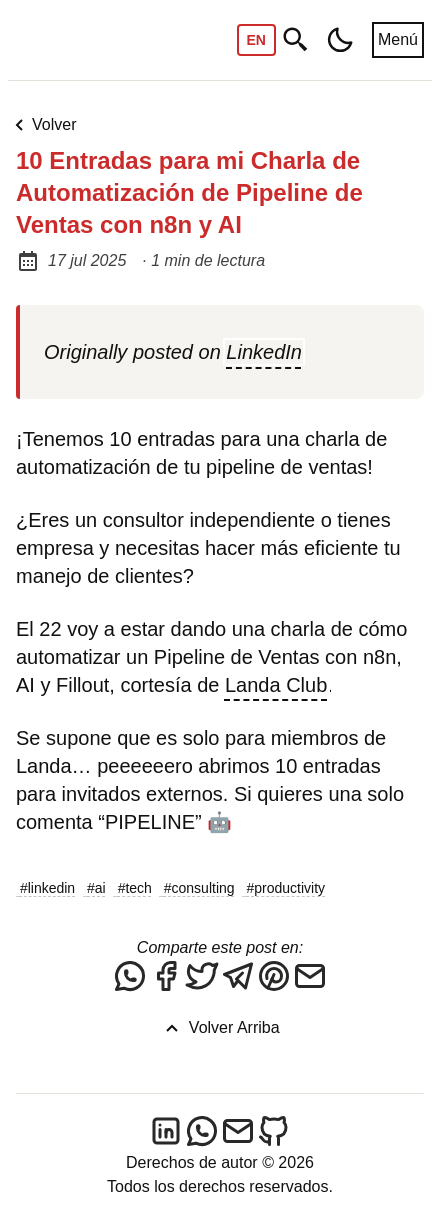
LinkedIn (264, 352)
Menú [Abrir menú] (398, 39)
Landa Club (276, 685)
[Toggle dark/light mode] (340, 40)
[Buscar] (296, 40)
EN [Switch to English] (256, 40)
